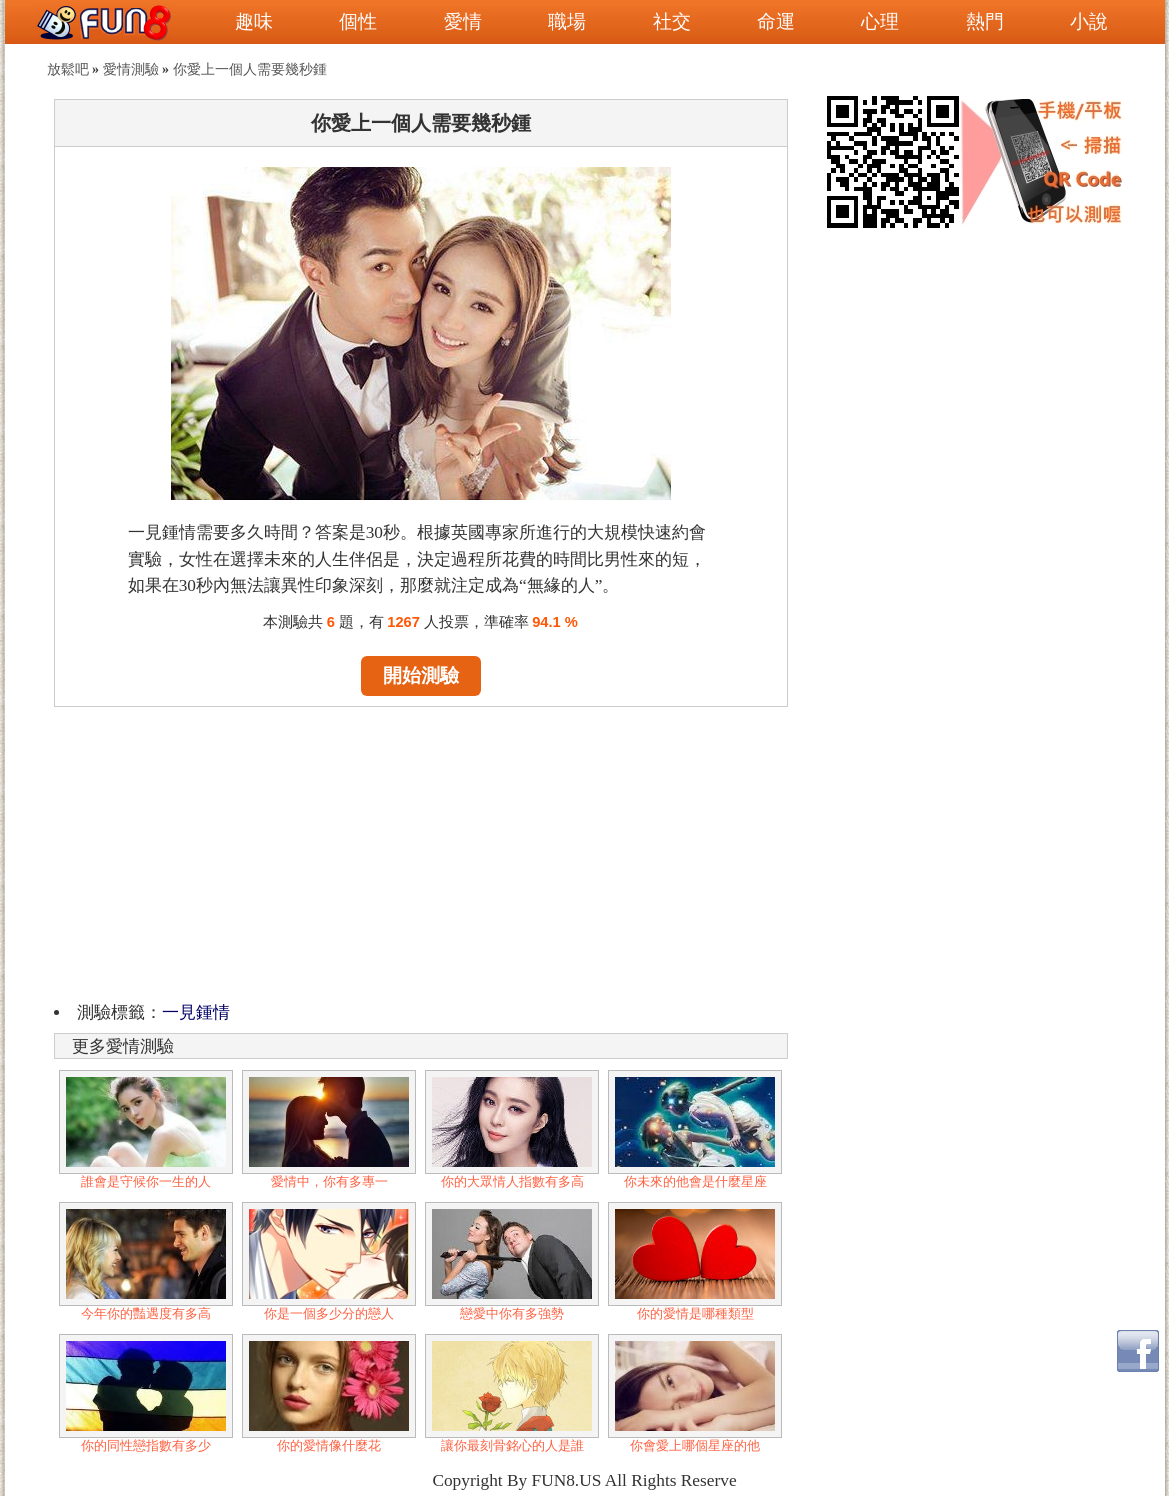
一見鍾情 (196, 1012)
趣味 (254, 21)
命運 (776, 21)
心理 (880, 21)
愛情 (463, 21)
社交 (672, 21)
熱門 (985, 21)
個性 (358, 21)
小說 (1089, 21)
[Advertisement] (421, 851)
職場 (567, 21)
